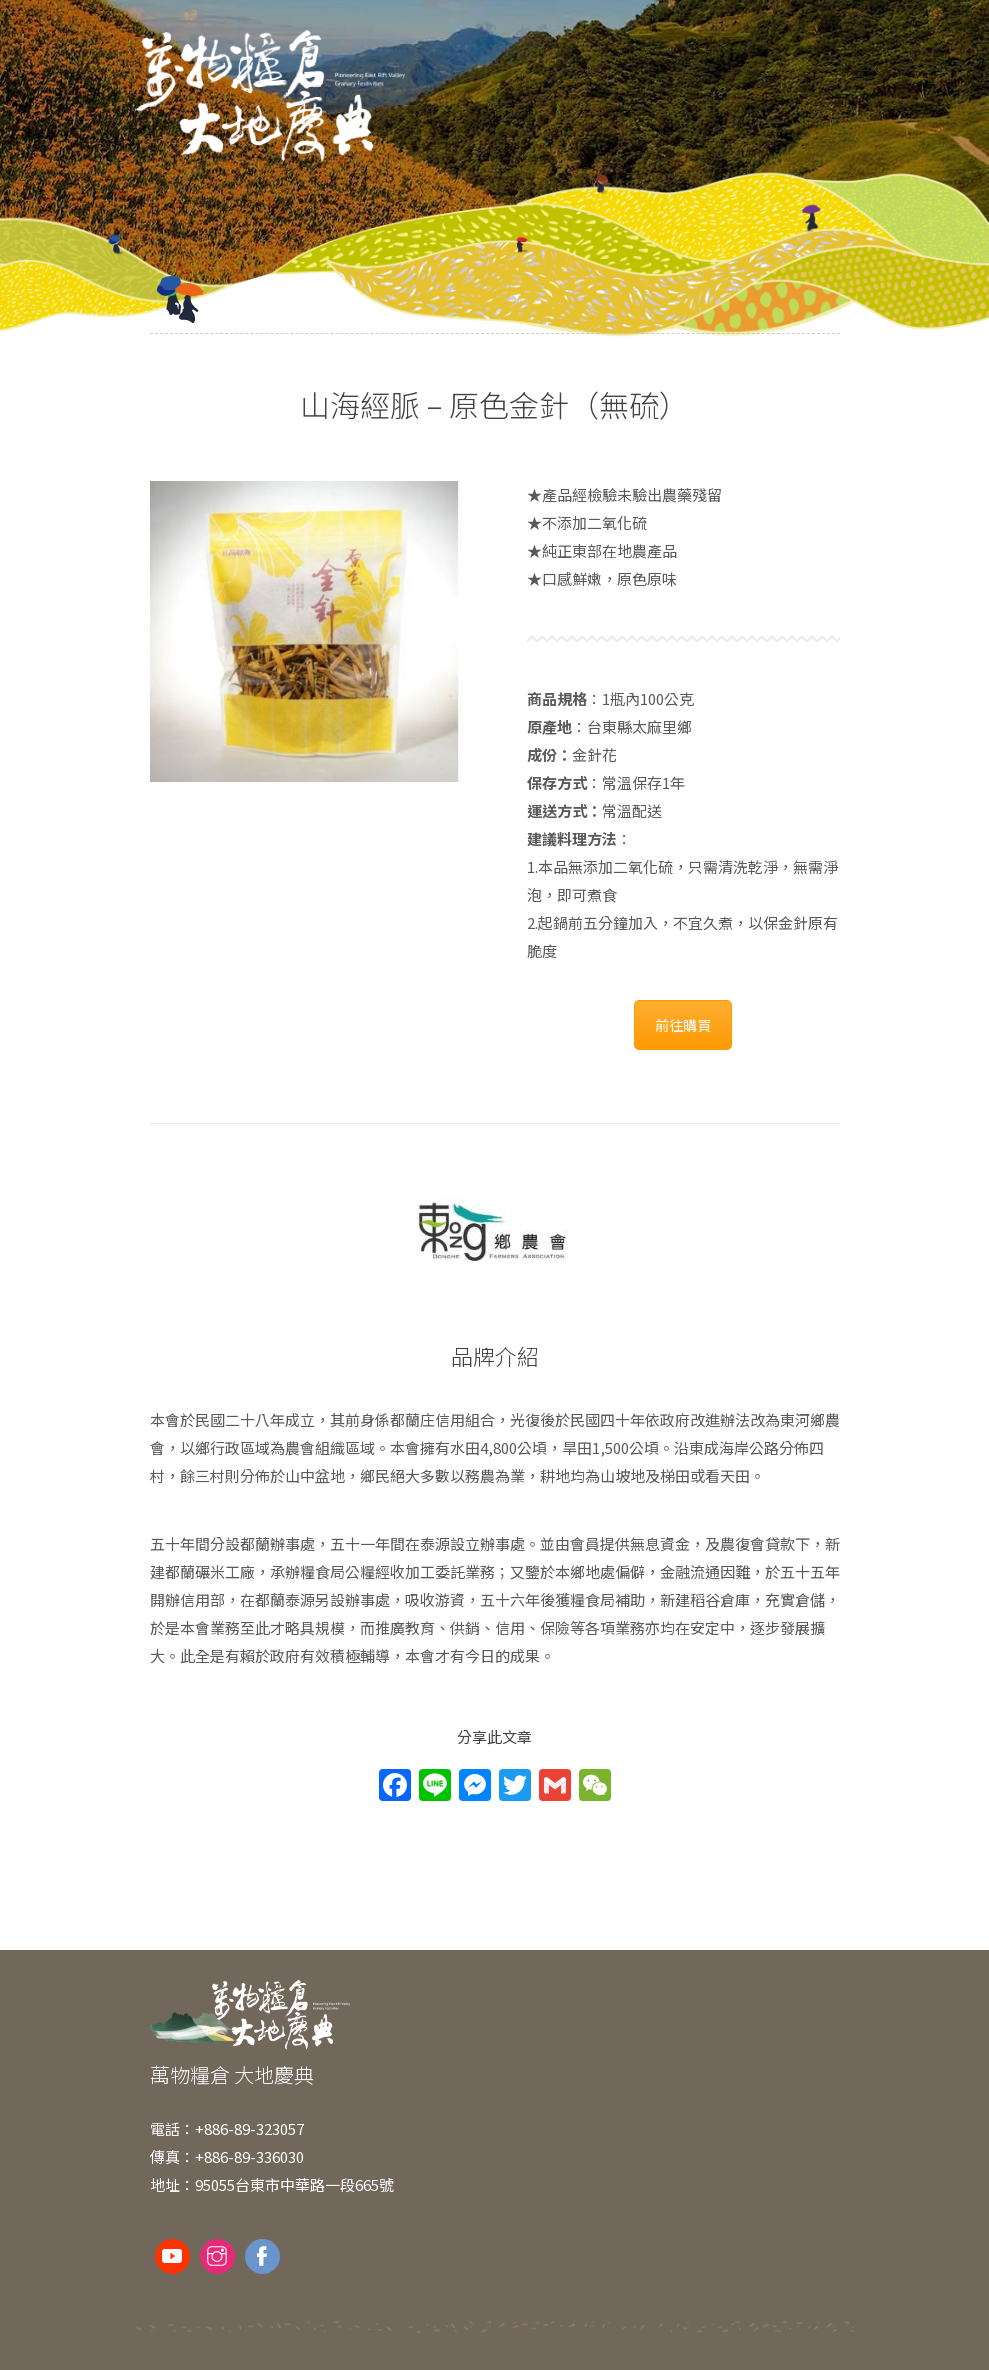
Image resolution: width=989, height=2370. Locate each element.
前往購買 (683, 1025)
